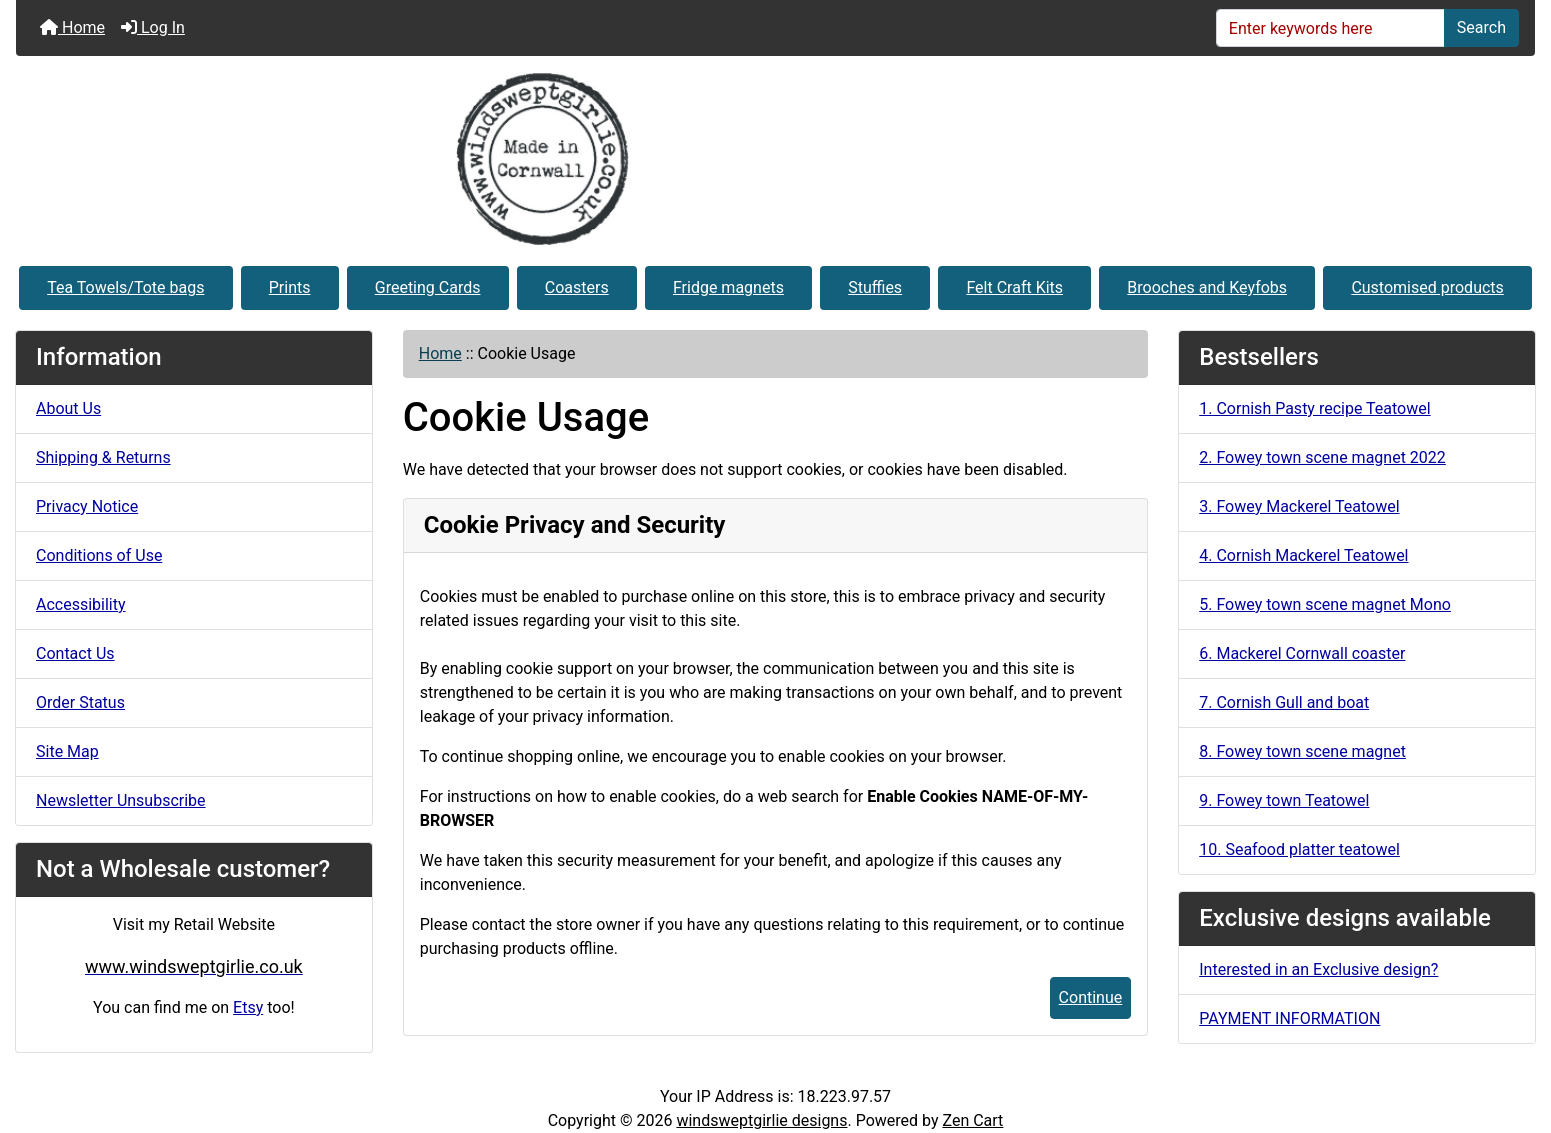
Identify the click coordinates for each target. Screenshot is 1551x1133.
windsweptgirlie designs (761, 1120)
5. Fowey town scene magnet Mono (1325, 604)
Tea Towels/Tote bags (125, 287)
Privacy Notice (87, 506)
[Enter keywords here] (1330, 28)
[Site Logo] (775, 159)
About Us (68, 408)
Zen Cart (972, 1120)
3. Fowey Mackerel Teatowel (1299, 506)
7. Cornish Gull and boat (1284, 702)
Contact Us (75, 653)
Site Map (67, 751)
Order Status (80, 702)
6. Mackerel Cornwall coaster (1302, 653)
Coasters (577, 287)
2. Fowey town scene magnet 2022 (1322, 457)
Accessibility (81, 604)
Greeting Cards (428, 287)
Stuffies (875, 287)
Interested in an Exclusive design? (1318, 969)
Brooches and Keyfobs (1207, 287)
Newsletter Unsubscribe (121, 800)
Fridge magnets (728, 287)
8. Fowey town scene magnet (1302, 751)
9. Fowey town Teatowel (1284, 800)
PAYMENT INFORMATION (1289, 1018)
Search (1481, 27)
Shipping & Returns (103, 457)
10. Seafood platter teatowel (1299, 849)
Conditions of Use (99, 555)
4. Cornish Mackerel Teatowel (1303, 555)
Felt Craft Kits (1014, 287)
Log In (153, 27)
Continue (1091, 997)
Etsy (248, 1007)
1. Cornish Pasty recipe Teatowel (1314, 408)
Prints (290, 287)
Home (72, 27)
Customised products (1427, 287)
